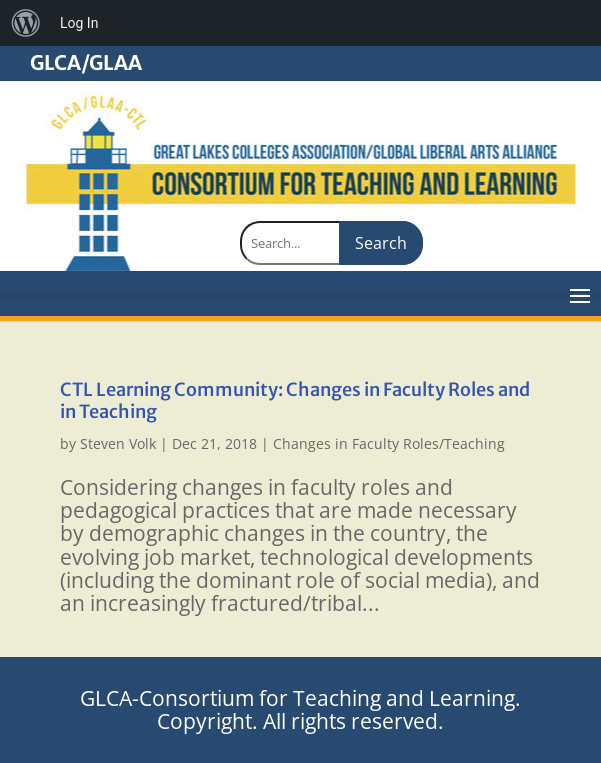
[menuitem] (26, 23)
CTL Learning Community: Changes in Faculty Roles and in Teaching (295, 400)
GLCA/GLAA (86, 63)
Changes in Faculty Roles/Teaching (389, 443)
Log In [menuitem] (79, 23)
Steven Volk (118, 443)
